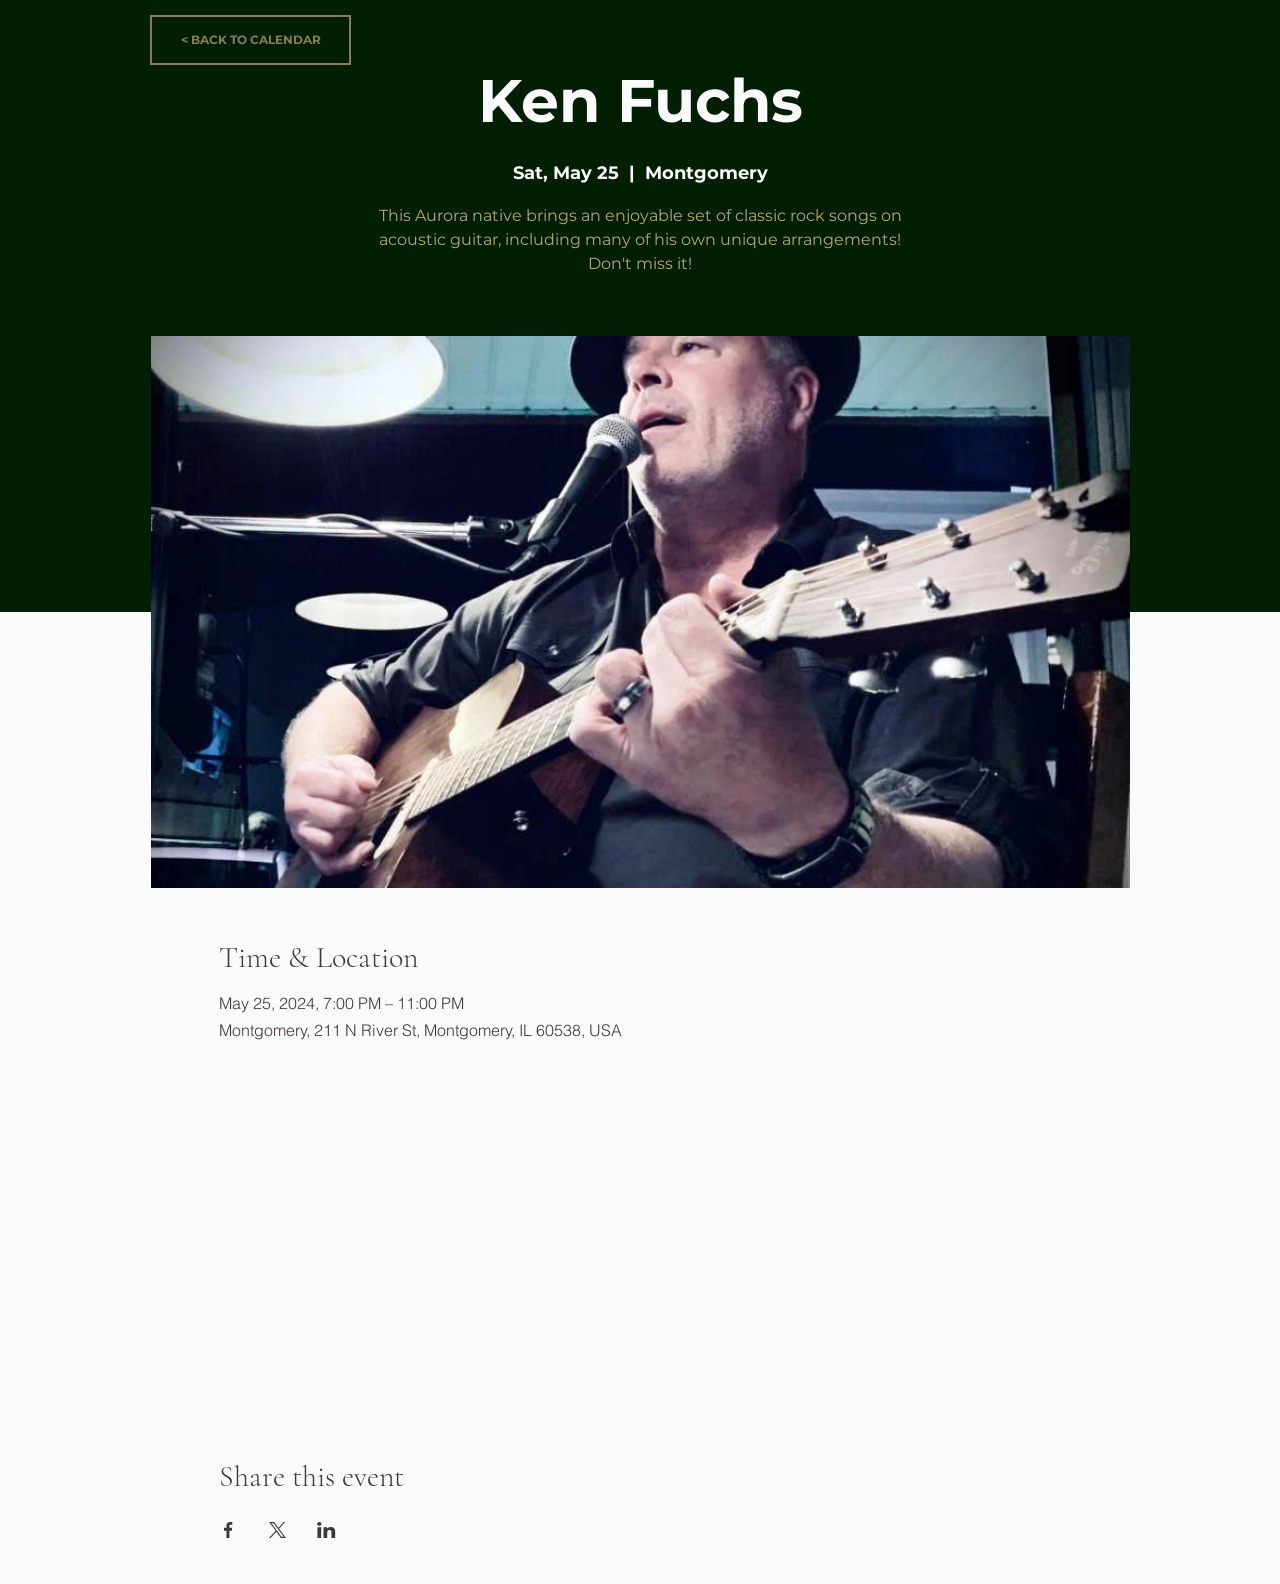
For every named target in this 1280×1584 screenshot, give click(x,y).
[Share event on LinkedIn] (326, 1530)
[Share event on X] (277, 1530)
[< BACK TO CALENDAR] (250, 40)
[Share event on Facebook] (228, 1530)
